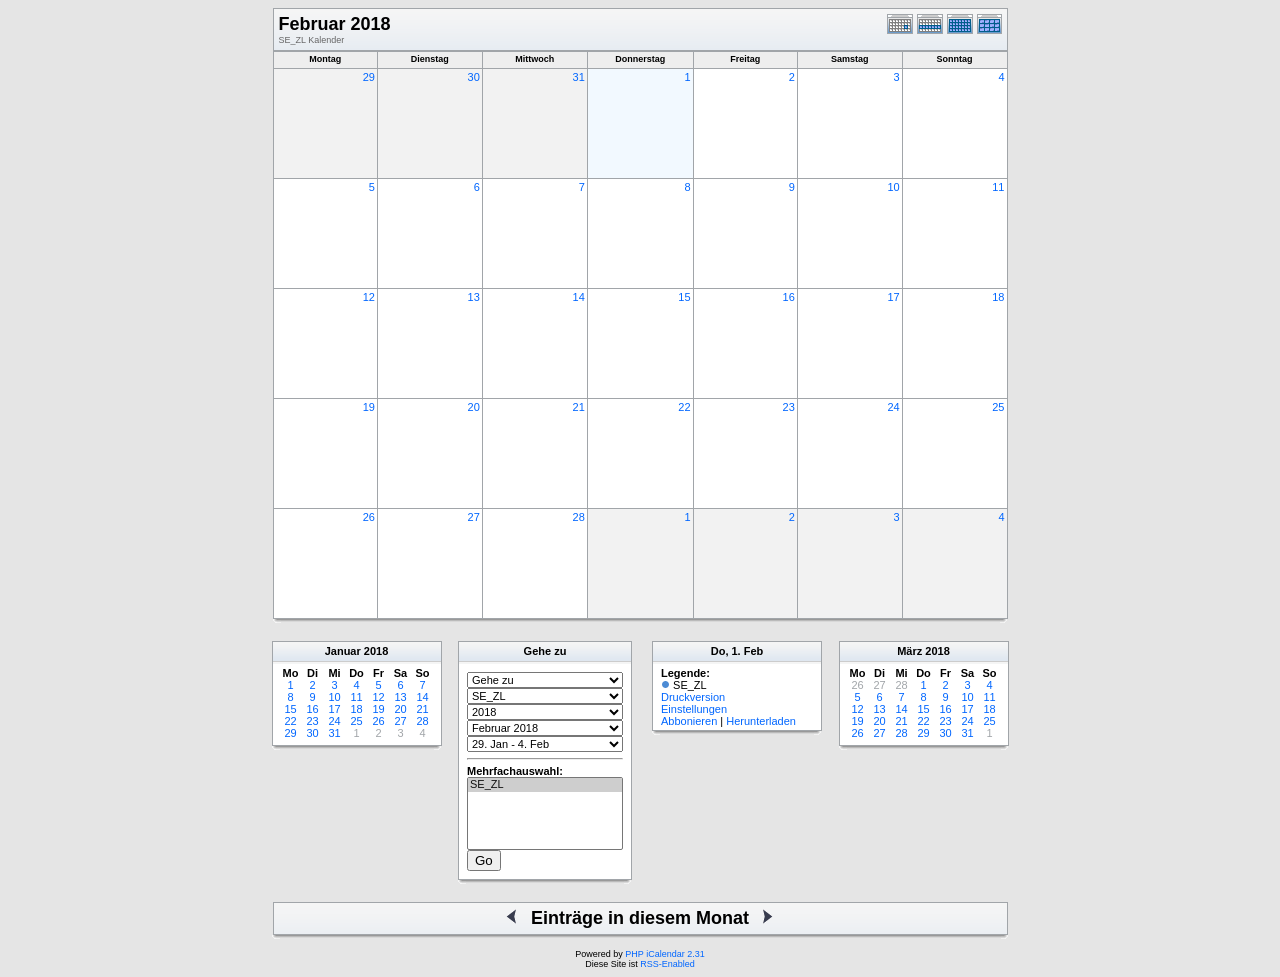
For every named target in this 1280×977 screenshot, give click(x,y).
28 (579, 517)
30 (474, 77)
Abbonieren (689, 721)
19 (369, 407)
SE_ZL (545, 785)
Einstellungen (694, 709)
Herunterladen (761, 721)
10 (893, 187)
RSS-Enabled (667, 964)
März (909, 651)
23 (789, 407)
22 (684, 407)
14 (579, 297)
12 (369, 297)
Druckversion (693, 697)
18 (998, 297)
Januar (343, 651)
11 (998, 187)
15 (684, 297)
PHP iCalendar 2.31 (664, 954)
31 (579, 77)
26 (369, 517)
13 (474, 297)
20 (474, 407)
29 (369, 77)
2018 (376, 651)
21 (579, 407)
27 (474, 517)
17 (893, 297)
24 (893, 407)
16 (789, 297)
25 (998, 407)
